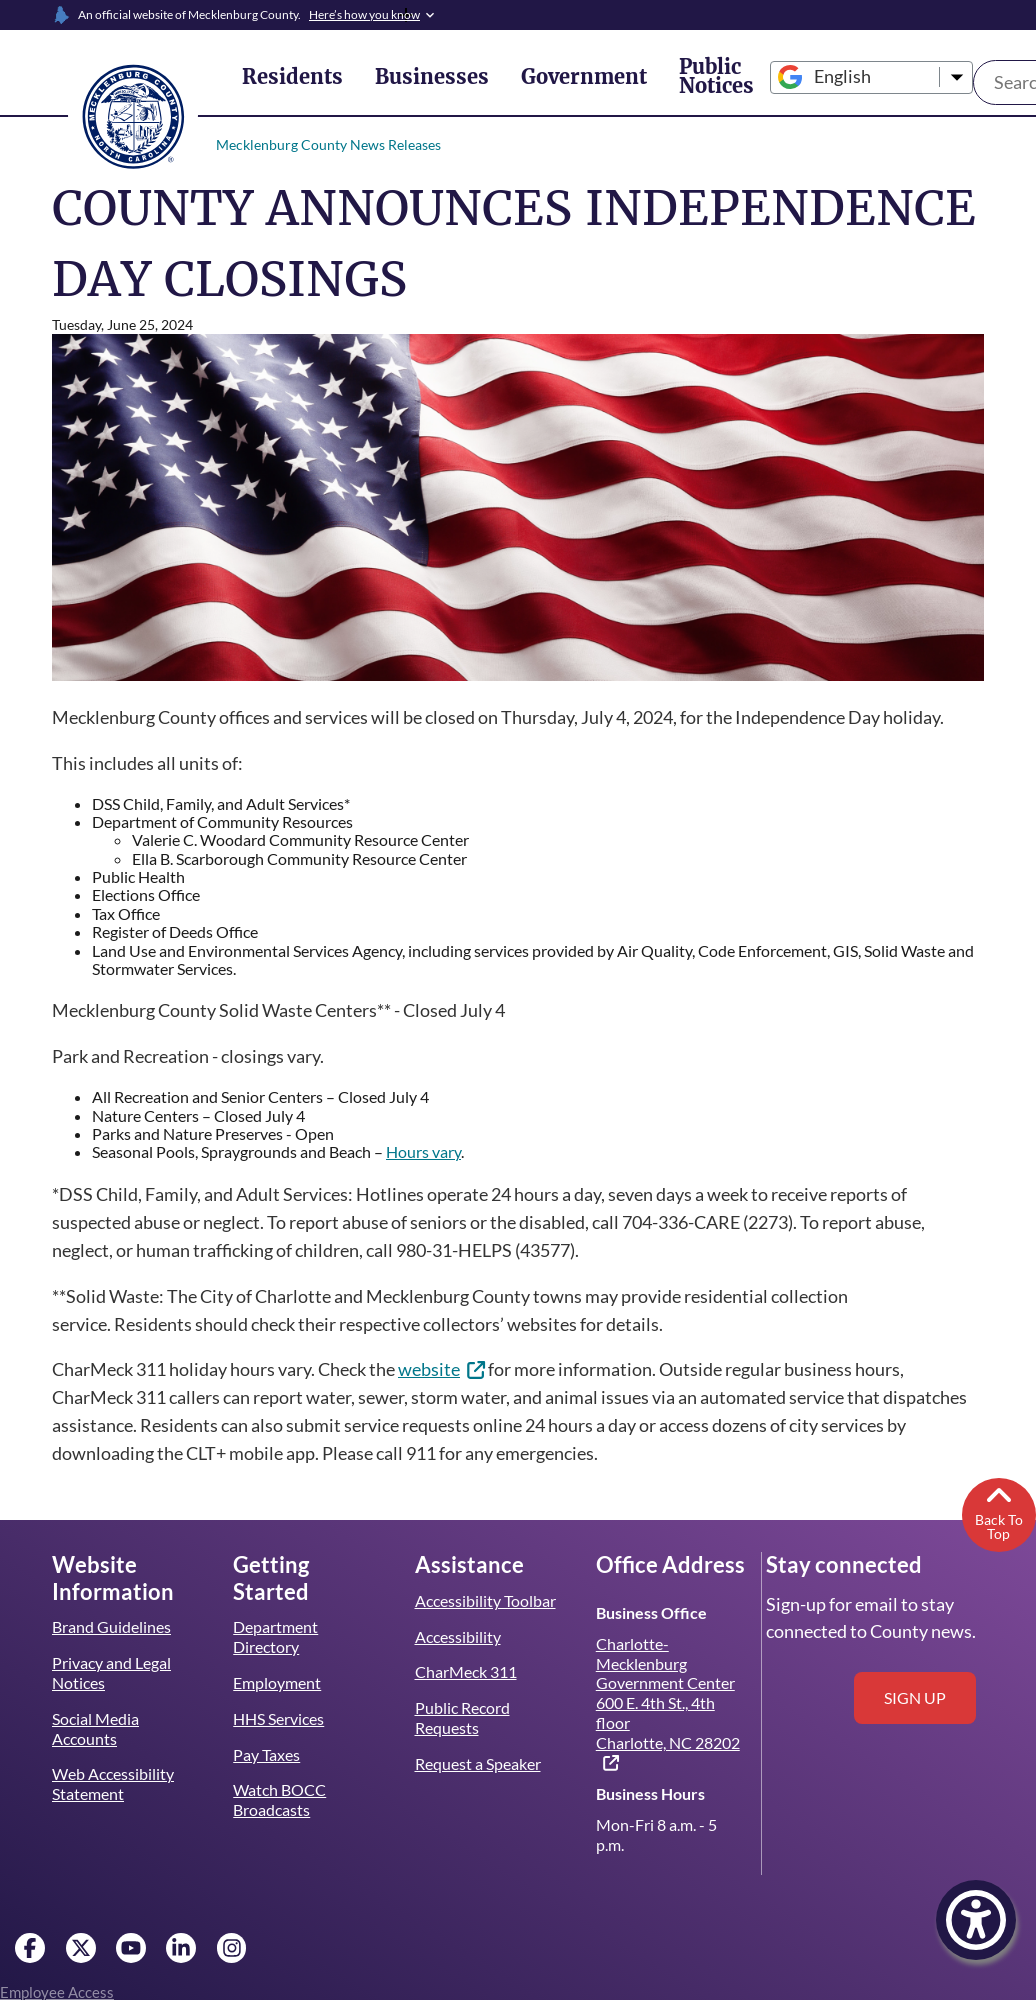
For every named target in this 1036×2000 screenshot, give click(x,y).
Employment (276, 1682)
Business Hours (650, 1793)
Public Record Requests (462, 1717)
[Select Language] (807, 77)
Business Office (650, 1612)
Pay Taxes (266, 1754)
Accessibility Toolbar (485, 1600)
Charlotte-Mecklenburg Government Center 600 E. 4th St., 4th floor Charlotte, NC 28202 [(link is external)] (668, 1703)
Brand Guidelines (111, 1626)
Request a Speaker (479, 1763)
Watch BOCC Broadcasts (279, 1799)
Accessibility (457, 1636)
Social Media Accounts (96, 1728)
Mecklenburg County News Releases (327, 144)
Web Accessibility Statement (112, 1783)
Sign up (915, 1697)
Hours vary (432, 1151)
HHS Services (280, 1718)
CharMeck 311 (466, 1671)
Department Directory (275, 1636)
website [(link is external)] (451, 1369)
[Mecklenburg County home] (133, 115)
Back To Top (998, 1511)
